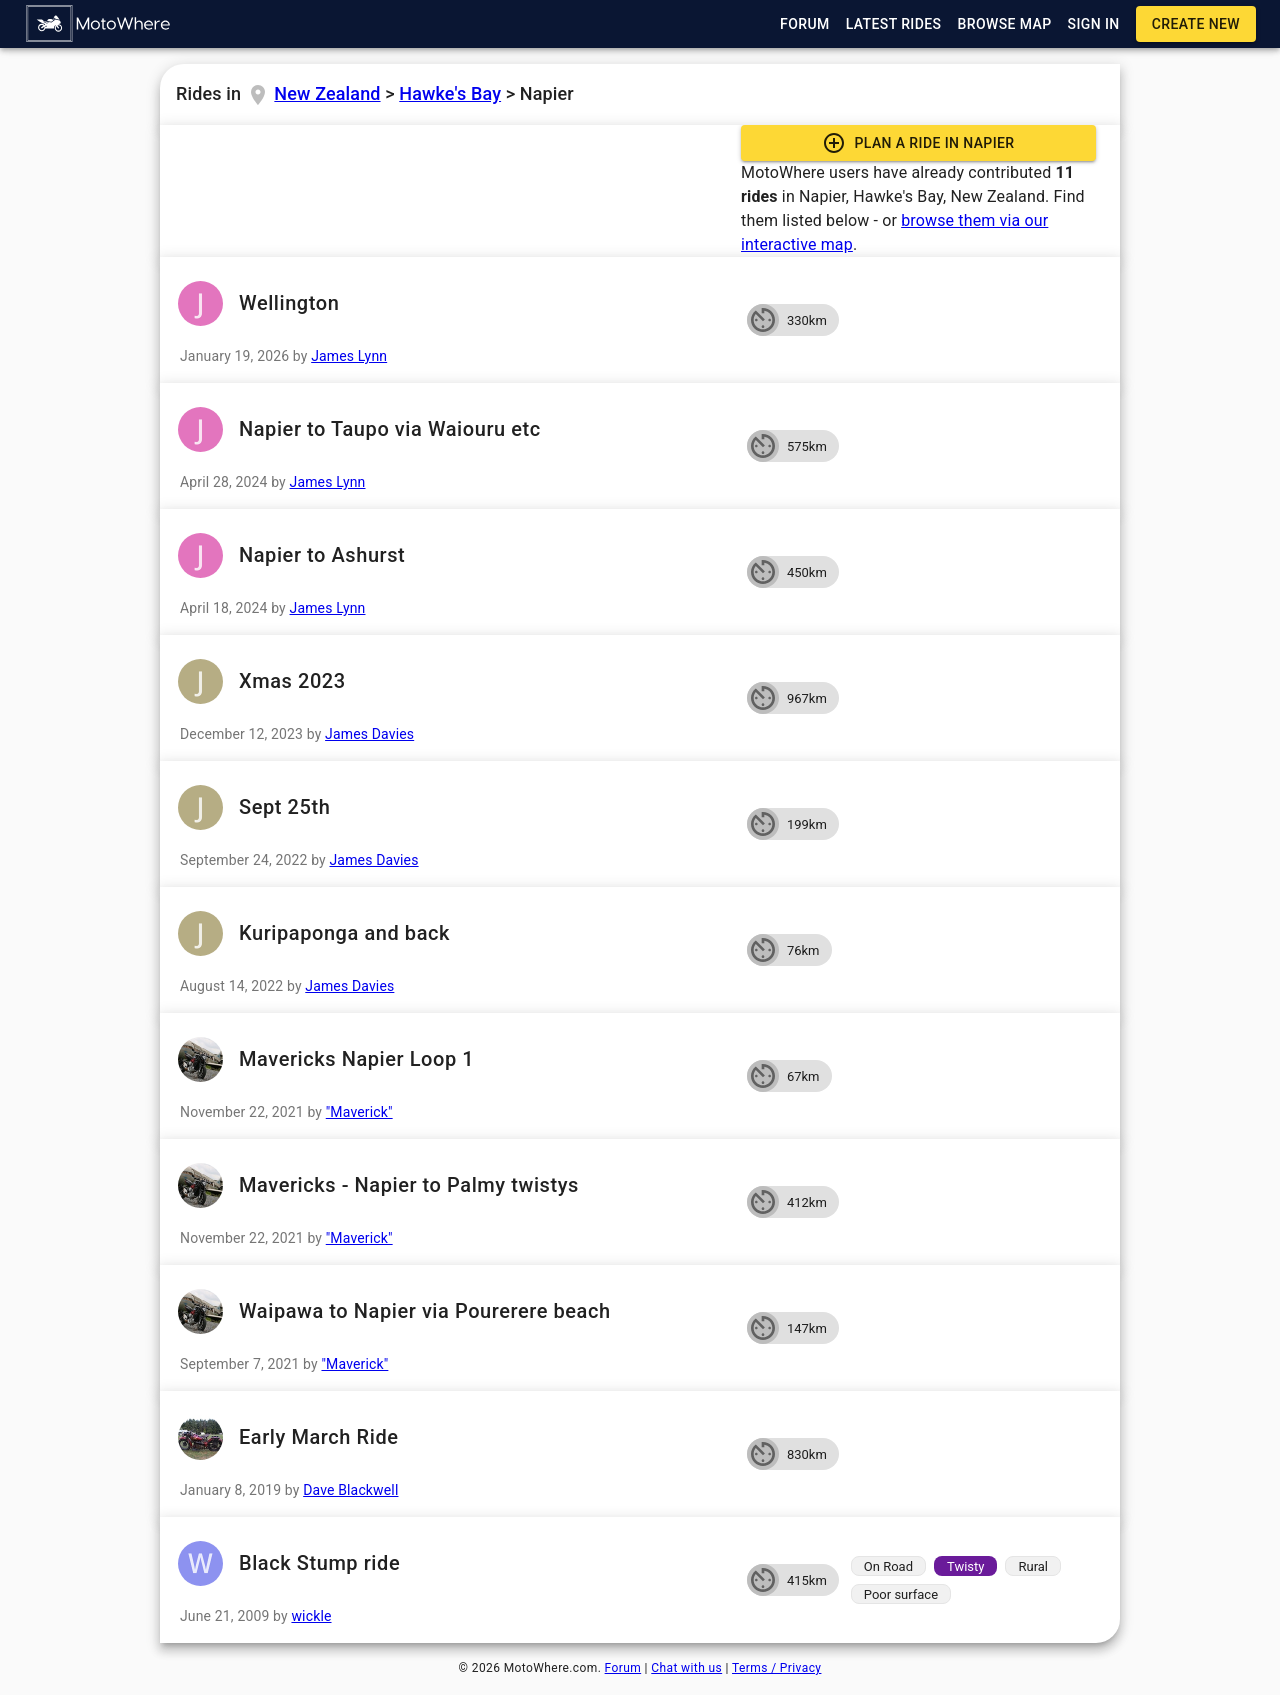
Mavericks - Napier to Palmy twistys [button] (453, 1185)
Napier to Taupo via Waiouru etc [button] (453, 429)
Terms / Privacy (776, 1668)
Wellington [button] (453, 303)
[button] (99, 24)
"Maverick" (359, 1112)
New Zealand (327, 93)
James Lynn (349, 356)
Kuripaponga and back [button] (453, 933)
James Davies (369, 734)
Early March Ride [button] (453, 1437)
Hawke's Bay (450, 93)
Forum (623, 1668)
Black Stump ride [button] (453, 1563)
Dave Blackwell (350, 1490)
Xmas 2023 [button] (453, 681)
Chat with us (686, 1668)
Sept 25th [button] (453, 807)
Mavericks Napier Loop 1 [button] (453, 1059)
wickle (311, 1616)
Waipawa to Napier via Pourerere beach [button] (453, 1311)
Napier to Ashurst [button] (453, 555)
